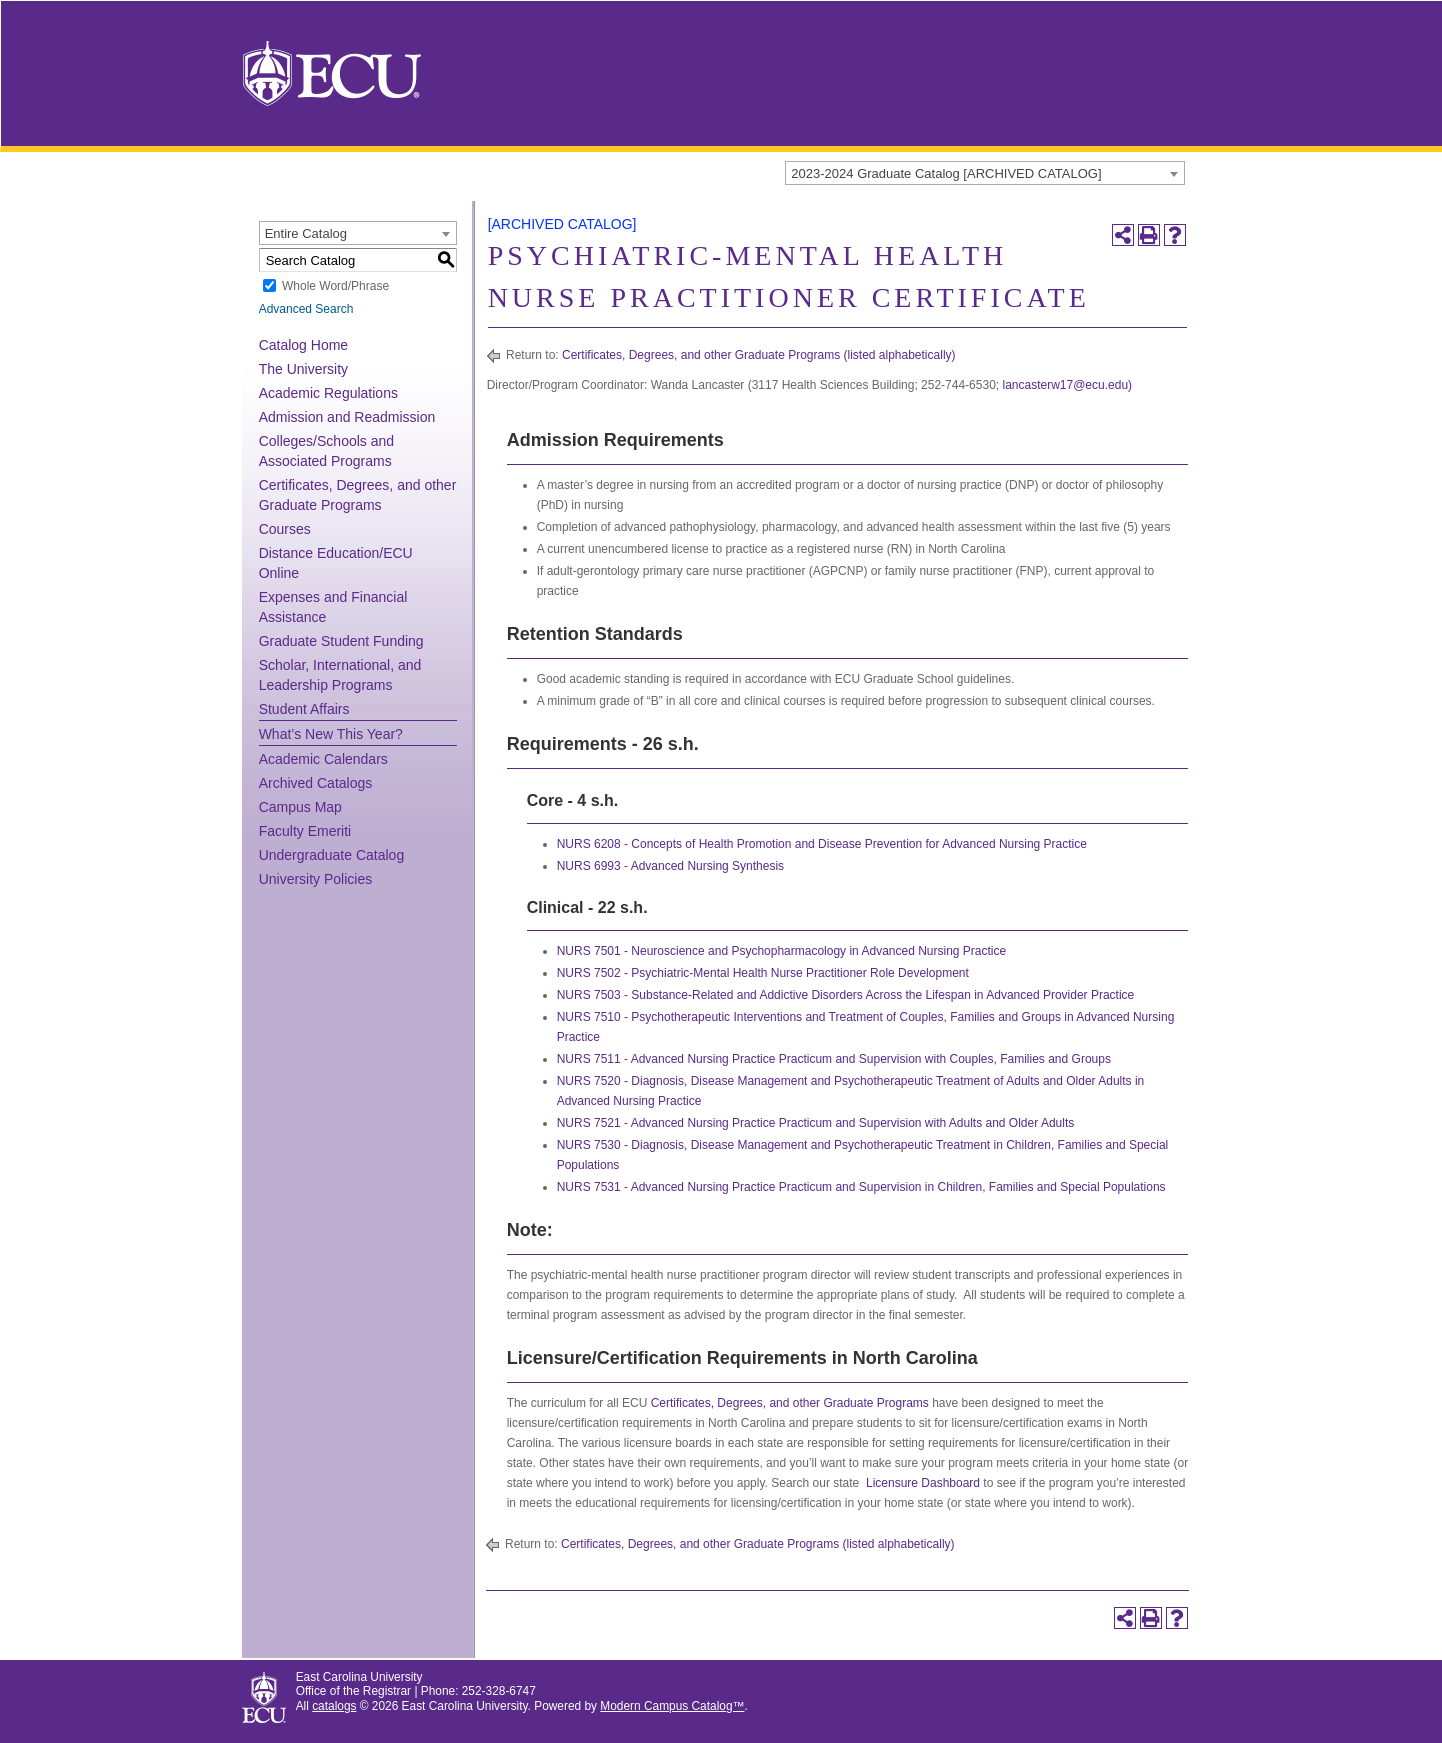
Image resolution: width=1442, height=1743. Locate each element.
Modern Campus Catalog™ (672, 1706)
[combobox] (985, 173)
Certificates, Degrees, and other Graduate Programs (790, 1403)
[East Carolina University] (332, 72)
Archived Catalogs (316, 783)
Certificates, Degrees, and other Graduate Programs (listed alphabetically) (759, 355)
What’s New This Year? (331, 734)
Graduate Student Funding (341, 641)
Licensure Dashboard (923, 1483)
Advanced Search (306, 309)
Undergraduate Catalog (332, 855)
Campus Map (300, 807)
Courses (285, 529)
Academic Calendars (323, 759)
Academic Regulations (328, 393)
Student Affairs (304, 709)
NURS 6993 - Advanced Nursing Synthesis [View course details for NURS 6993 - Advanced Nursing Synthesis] (670, 866)
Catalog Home (304, 345)
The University (303, 369)
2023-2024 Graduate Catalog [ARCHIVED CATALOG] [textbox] (946, 173)
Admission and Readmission (347, 417)
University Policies (316, 879)
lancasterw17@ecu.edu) (1067, 385)
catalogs (334, 1706)
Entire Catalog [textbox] (306, 233)
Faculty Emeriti (305, 831)
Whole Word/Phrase (335, 286)
